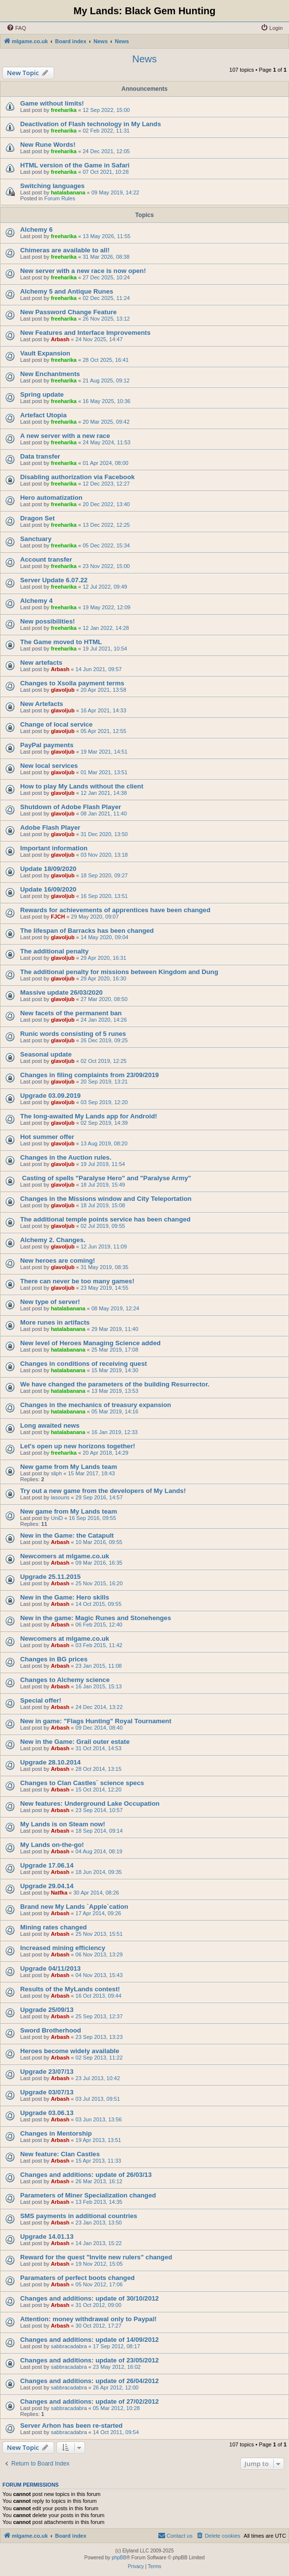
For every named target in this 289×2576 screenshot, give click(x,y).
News (144, 59)
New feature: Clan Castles (60, 2154)
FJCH (58, 917)
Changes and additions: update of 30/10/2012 (89, 2298)
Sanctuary (36, 538)
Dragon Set (37, 518)
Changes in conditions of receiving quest (83, 1363)
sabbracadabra (69, 2346)
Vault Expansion (45, 353)
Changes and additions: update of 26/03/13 (85, 2174)
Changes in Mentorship (56, 2133)
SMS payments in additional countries (78, 2216)
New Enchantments (50, 374)
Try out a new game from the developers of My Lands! (103, 1490)
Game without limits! (52, 103)
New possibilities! (47, 621)
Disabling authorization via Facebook (77, 477)
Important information (53, 848)
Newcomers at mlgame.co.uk (64, 1556)
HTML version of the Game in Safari (75, 165)
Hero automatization (51, 497)
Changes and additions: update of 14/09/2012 (89, 2339)
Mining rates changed (53, 1927)
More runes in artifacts (54, 1322)
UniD (56, 1518)
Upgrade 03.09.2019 (50, 1095)
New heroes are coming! (57, 1260)
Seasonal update (46, 1054)
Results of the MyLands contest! (70, 1989)
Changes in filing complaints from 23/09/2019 (89, 1075)
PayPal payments (47, 745)
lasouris (60, 1497)
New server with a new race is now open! (83, 270)
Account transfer (46, 559)
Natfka (59, 1893)
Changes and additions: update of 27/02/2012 (89, 2401)
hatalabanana (68, 192)
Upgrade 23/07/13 (47, 2071)
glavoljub (62, 690)
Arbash (60, 339)
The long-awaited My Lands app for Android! (88, 1116)
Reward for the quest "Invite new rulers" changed (96, 2257)
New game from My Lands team (68, 1466)
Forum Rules (59, 198)
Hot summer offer (47, 1136)
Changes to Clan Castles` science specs (82, 1783)
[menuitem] (16, 28)
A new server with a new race (65, 435)
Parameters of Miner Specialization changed (88, 2195)
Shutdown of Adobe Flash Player (70, 807)
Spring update (42, 394)
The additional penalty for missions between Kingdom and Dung (119, 972)
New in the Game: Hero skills (64, 1597)
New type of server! (50, 1301)
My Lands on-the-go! (52, 1844)
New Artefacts (41, 703)
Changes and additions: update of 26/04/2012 (89, 2381)
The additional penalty (54, 951)
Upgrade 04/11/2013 (50, 1968)
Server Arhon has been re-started (71, 2425)
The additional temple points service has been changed (105, 1219)
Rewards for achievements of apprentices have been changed (115, 910)
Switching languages (52, 186)
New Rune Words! (48, 144)
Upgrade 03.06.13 (47, 2112)
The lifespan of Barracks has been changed (87, 930)
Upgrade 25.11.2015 (50, 1576)
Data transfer (40, 456)
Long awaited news (50, 1425)
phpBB (119, 2557)
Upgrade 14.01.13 (47, 2236)
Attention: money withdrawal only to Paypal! (88, 2319)
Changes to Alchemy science (65, 1679)
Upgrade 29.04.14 (47, 1886)
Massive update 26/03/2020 (61, 992)
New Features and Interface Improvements (85, 332)
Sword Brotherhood (50, 2030)
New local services (49, 765)
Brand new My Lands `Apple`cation (74, 1906)
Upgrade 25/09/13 (47, 2009)
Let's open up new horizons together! (77, 1446)
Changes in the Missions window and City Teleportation (106, 1198)
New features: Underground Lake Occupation (90, 1803)
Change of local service (56, 724)
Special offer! (40, 1700)
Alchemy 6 (36, 229)
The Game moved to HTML (61, 642)
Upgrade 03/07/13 (47, 2092)
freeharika (64, 110)
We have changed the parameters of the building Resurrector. (114, 1384)
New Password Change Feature (68, 312)
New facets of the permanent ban (71, 1013)
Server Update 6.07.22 (53, 580)
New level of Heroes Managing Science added (90, 1343)
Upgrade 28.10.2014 (50, 1762)
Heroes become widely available (69, 2051)
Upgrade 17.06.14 (47, 1865)
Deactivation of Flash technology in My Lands (90, 124)
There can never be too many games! (77, 1281)
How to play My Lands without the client (82, 786)
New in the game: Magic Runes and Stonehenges (95, 1618)
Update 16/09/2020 (48, 889)
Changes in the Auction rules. (66, 1157)
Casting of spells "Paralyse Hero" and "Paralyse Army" (105, 1178)
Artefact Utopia (43, 415)
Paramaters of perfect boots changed (77, 2277)
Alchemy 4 (36, 600)
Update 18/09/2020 (48, 868)
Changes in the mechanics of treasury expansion (95, 1405)
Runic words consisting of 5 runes (73, 1033)
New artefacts (41, 662)
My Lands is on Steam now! (62, 1824)
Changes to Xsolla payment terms (72, 683)
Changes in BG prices (53, 1659)
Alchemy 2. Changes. (53, 1240)
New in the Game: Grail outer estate (75, 1741)
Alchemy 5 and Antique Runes (66, 291)
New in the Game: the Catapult (67, 1535)
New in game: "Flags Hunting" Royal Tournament (96, 1721)
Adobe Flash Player (50, 827)
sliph (56, 1473)
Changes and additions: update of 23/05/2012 (89, 2360)
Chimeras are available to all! (65, 250)
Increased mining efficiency (62, 1948)
